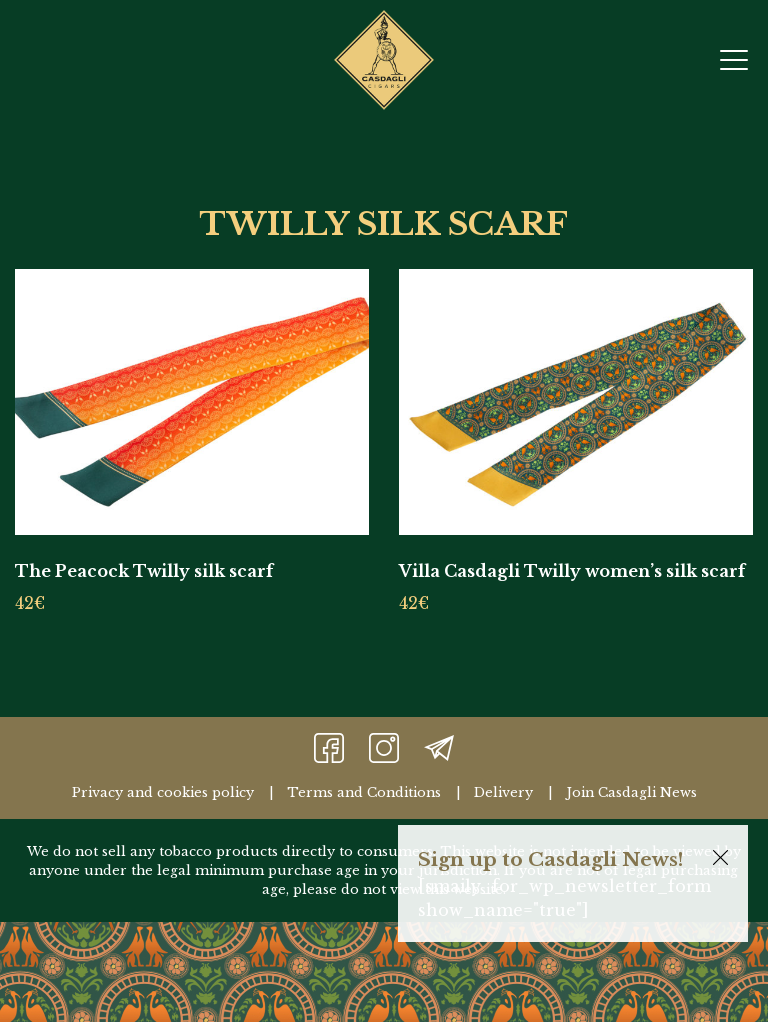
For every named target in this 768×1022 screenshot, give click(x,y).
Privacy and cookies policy (163, 792)
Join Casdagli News (631, 792)
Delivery (503, 792)
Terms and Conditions (364, 792)
